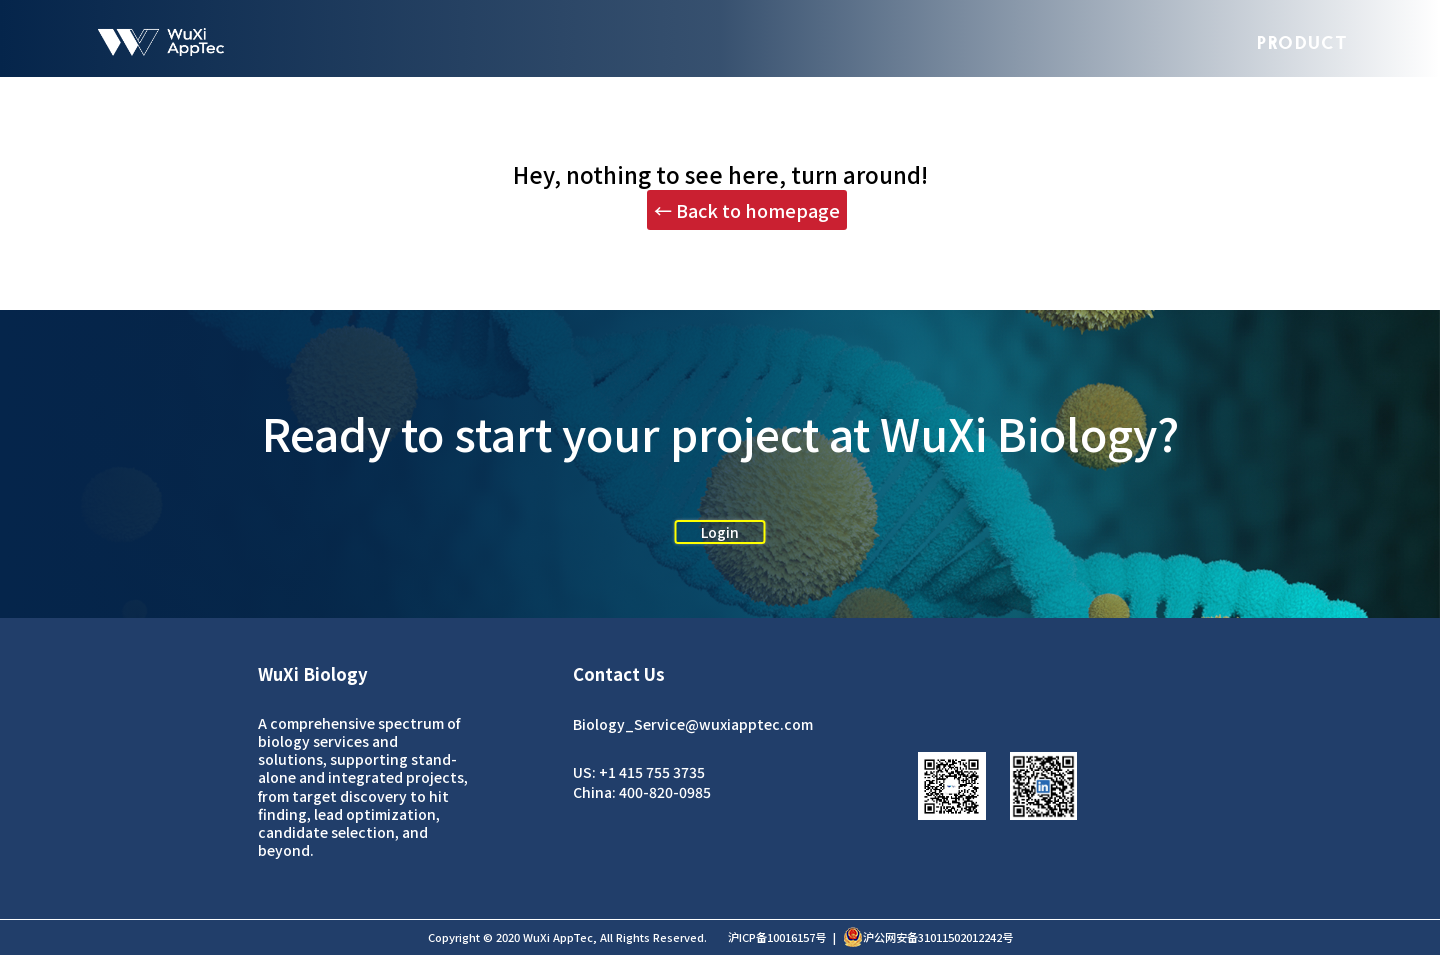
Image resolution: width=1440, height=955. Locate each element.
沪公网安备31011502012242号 (928, 937)
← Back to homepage (747, 210)
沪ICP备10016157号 (777, 937)
